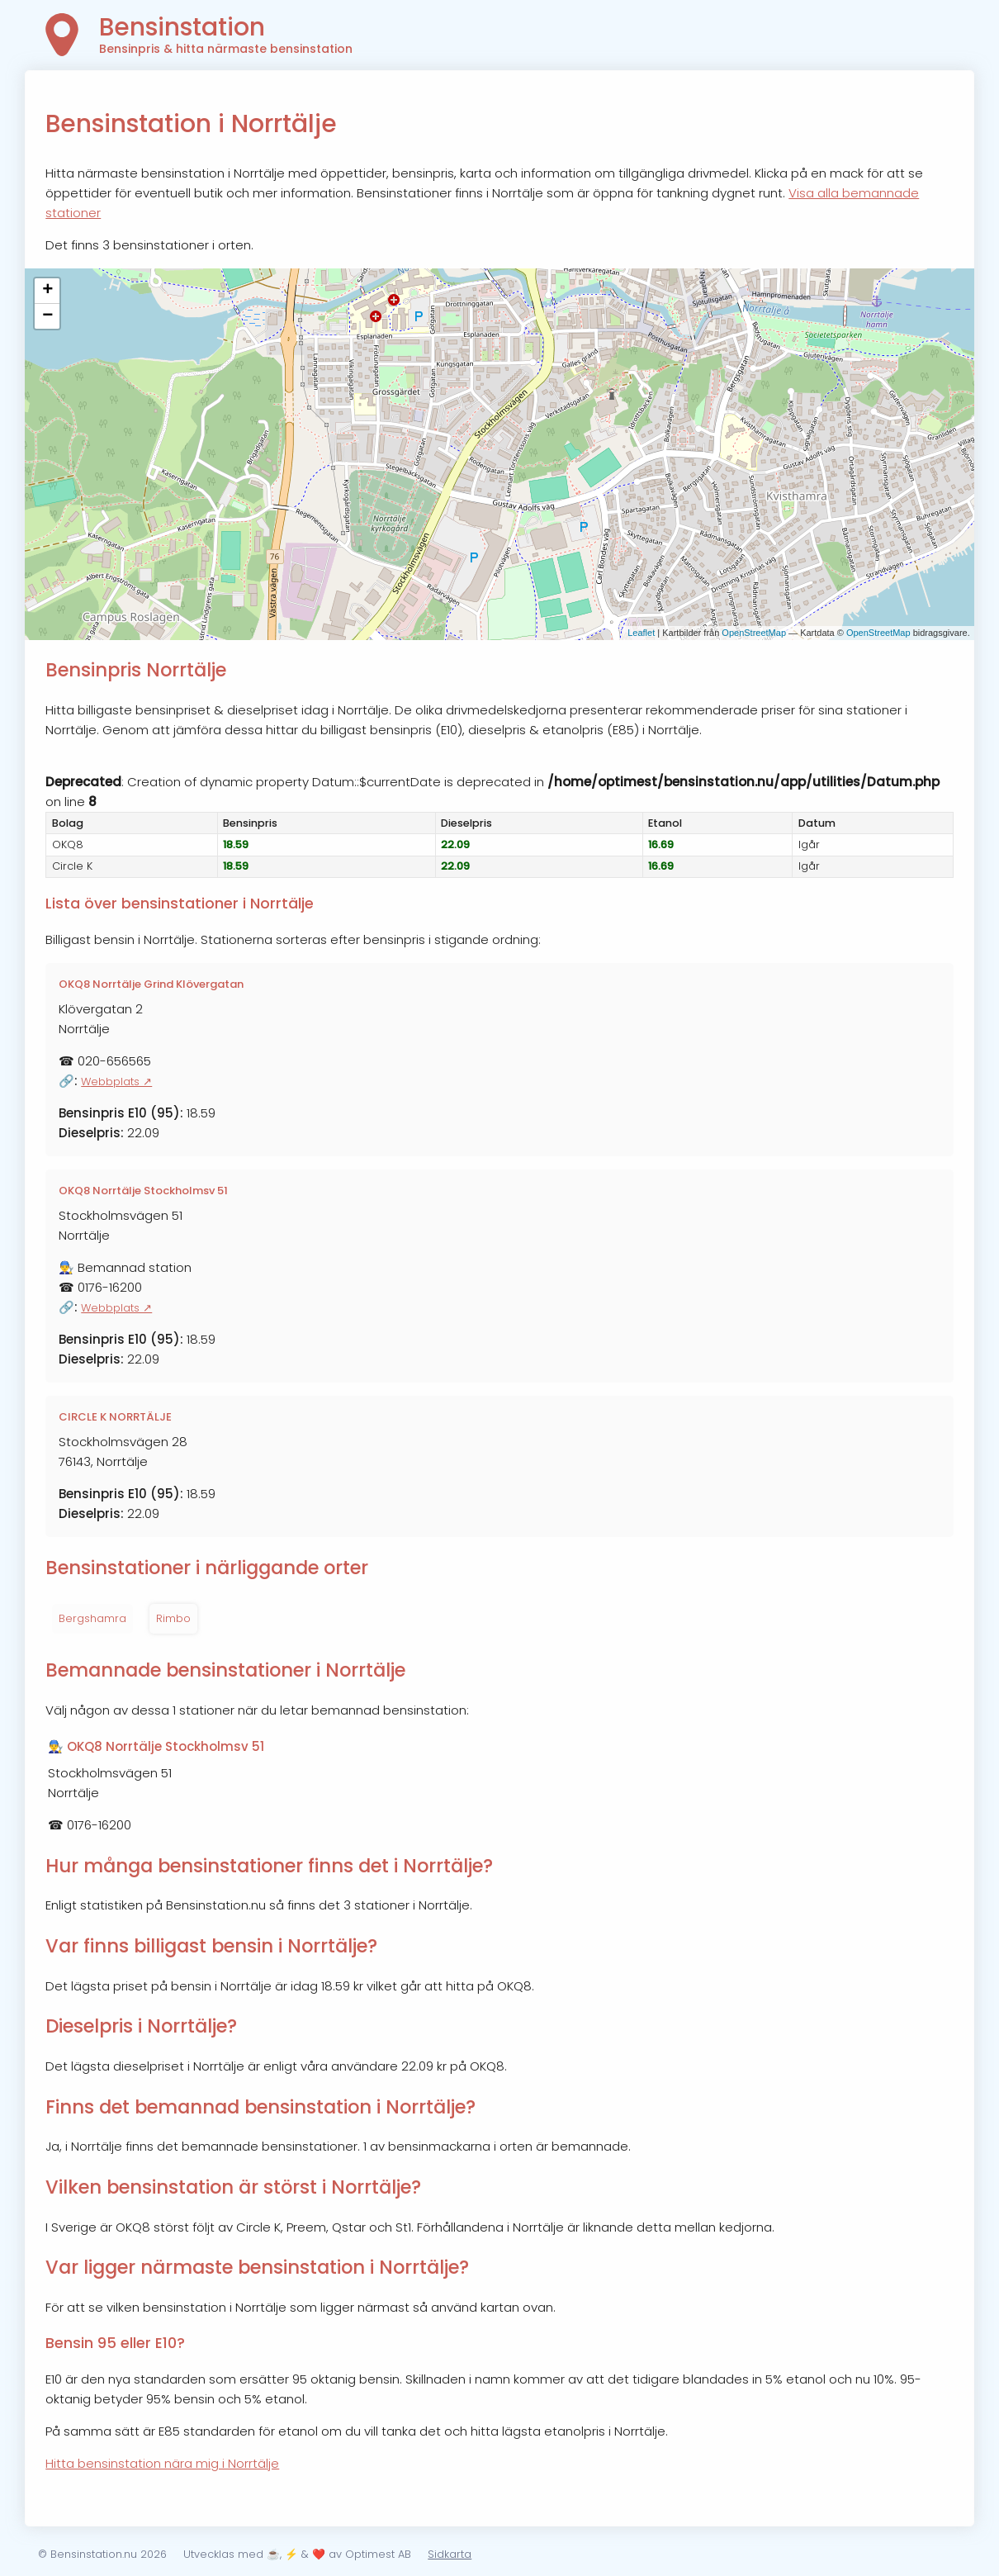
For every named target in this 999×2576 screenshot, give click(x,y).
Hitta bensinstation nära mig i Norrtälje (162, 2463)
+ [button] (47, 290)
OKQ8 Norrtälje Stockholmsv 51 (143, 1190)
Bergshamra (92, 1618)
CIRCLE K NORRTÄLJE (115, 1417)
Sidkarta (449, 2554)
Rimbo (173, 1618)
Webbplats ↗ (116, 1081)
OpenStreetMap (754, 633)
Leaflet (641, 633)
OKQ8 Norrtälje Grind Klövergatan (151, 984)
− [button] (47, 316)
